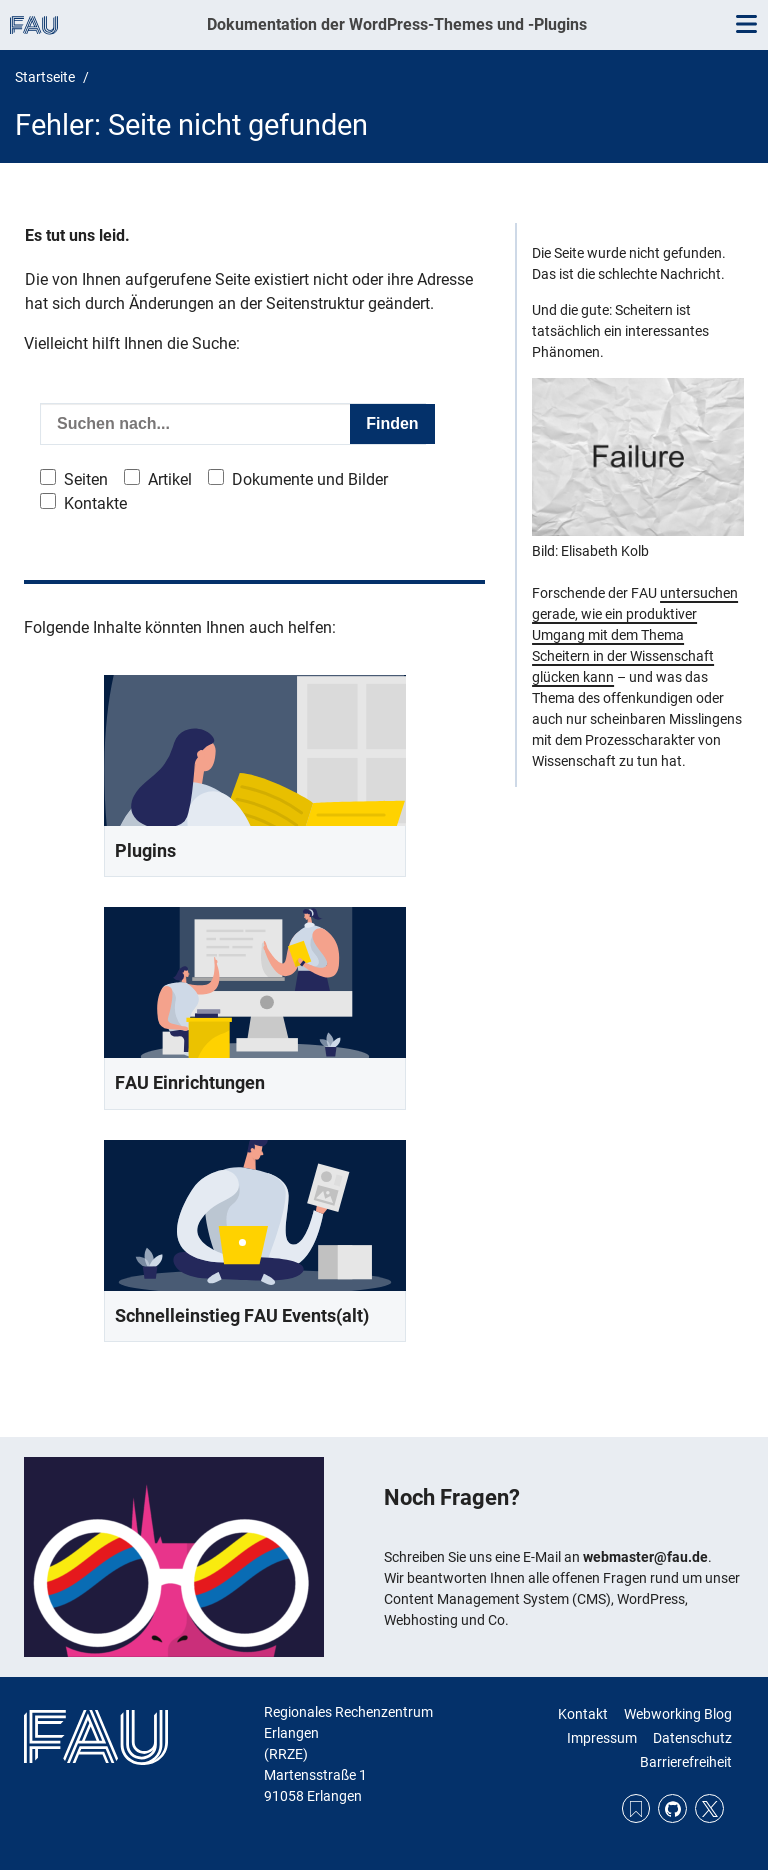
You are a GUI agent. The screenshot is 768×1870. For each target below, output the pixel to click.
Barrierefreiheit (686, 1762)
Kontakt (583, 1714)
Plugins (145, 850)
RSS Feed (636, 1808)
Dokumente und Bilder (310, 479)
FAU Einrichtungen (190, 1082)
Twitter (709, 1808)
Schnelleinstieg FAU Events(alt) (242, 1315)
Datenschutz (692, 1738)
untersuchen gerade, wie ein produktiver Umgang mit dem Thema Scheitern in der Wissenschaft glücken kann (635, 635)
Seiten (86, 479)
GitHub (672, 1808)
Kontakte (95, 503)
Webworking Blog (678, 1714)
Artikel (170, 479)
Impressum (602, 1738)
